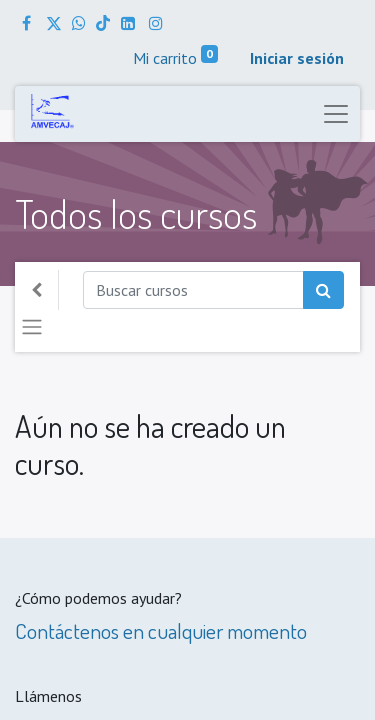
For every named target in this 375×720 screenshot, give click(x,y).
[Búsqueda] (323, 290)
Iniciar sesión (297, 58)
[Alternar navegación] (32, 327)
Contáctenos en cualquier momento (161, 630)
